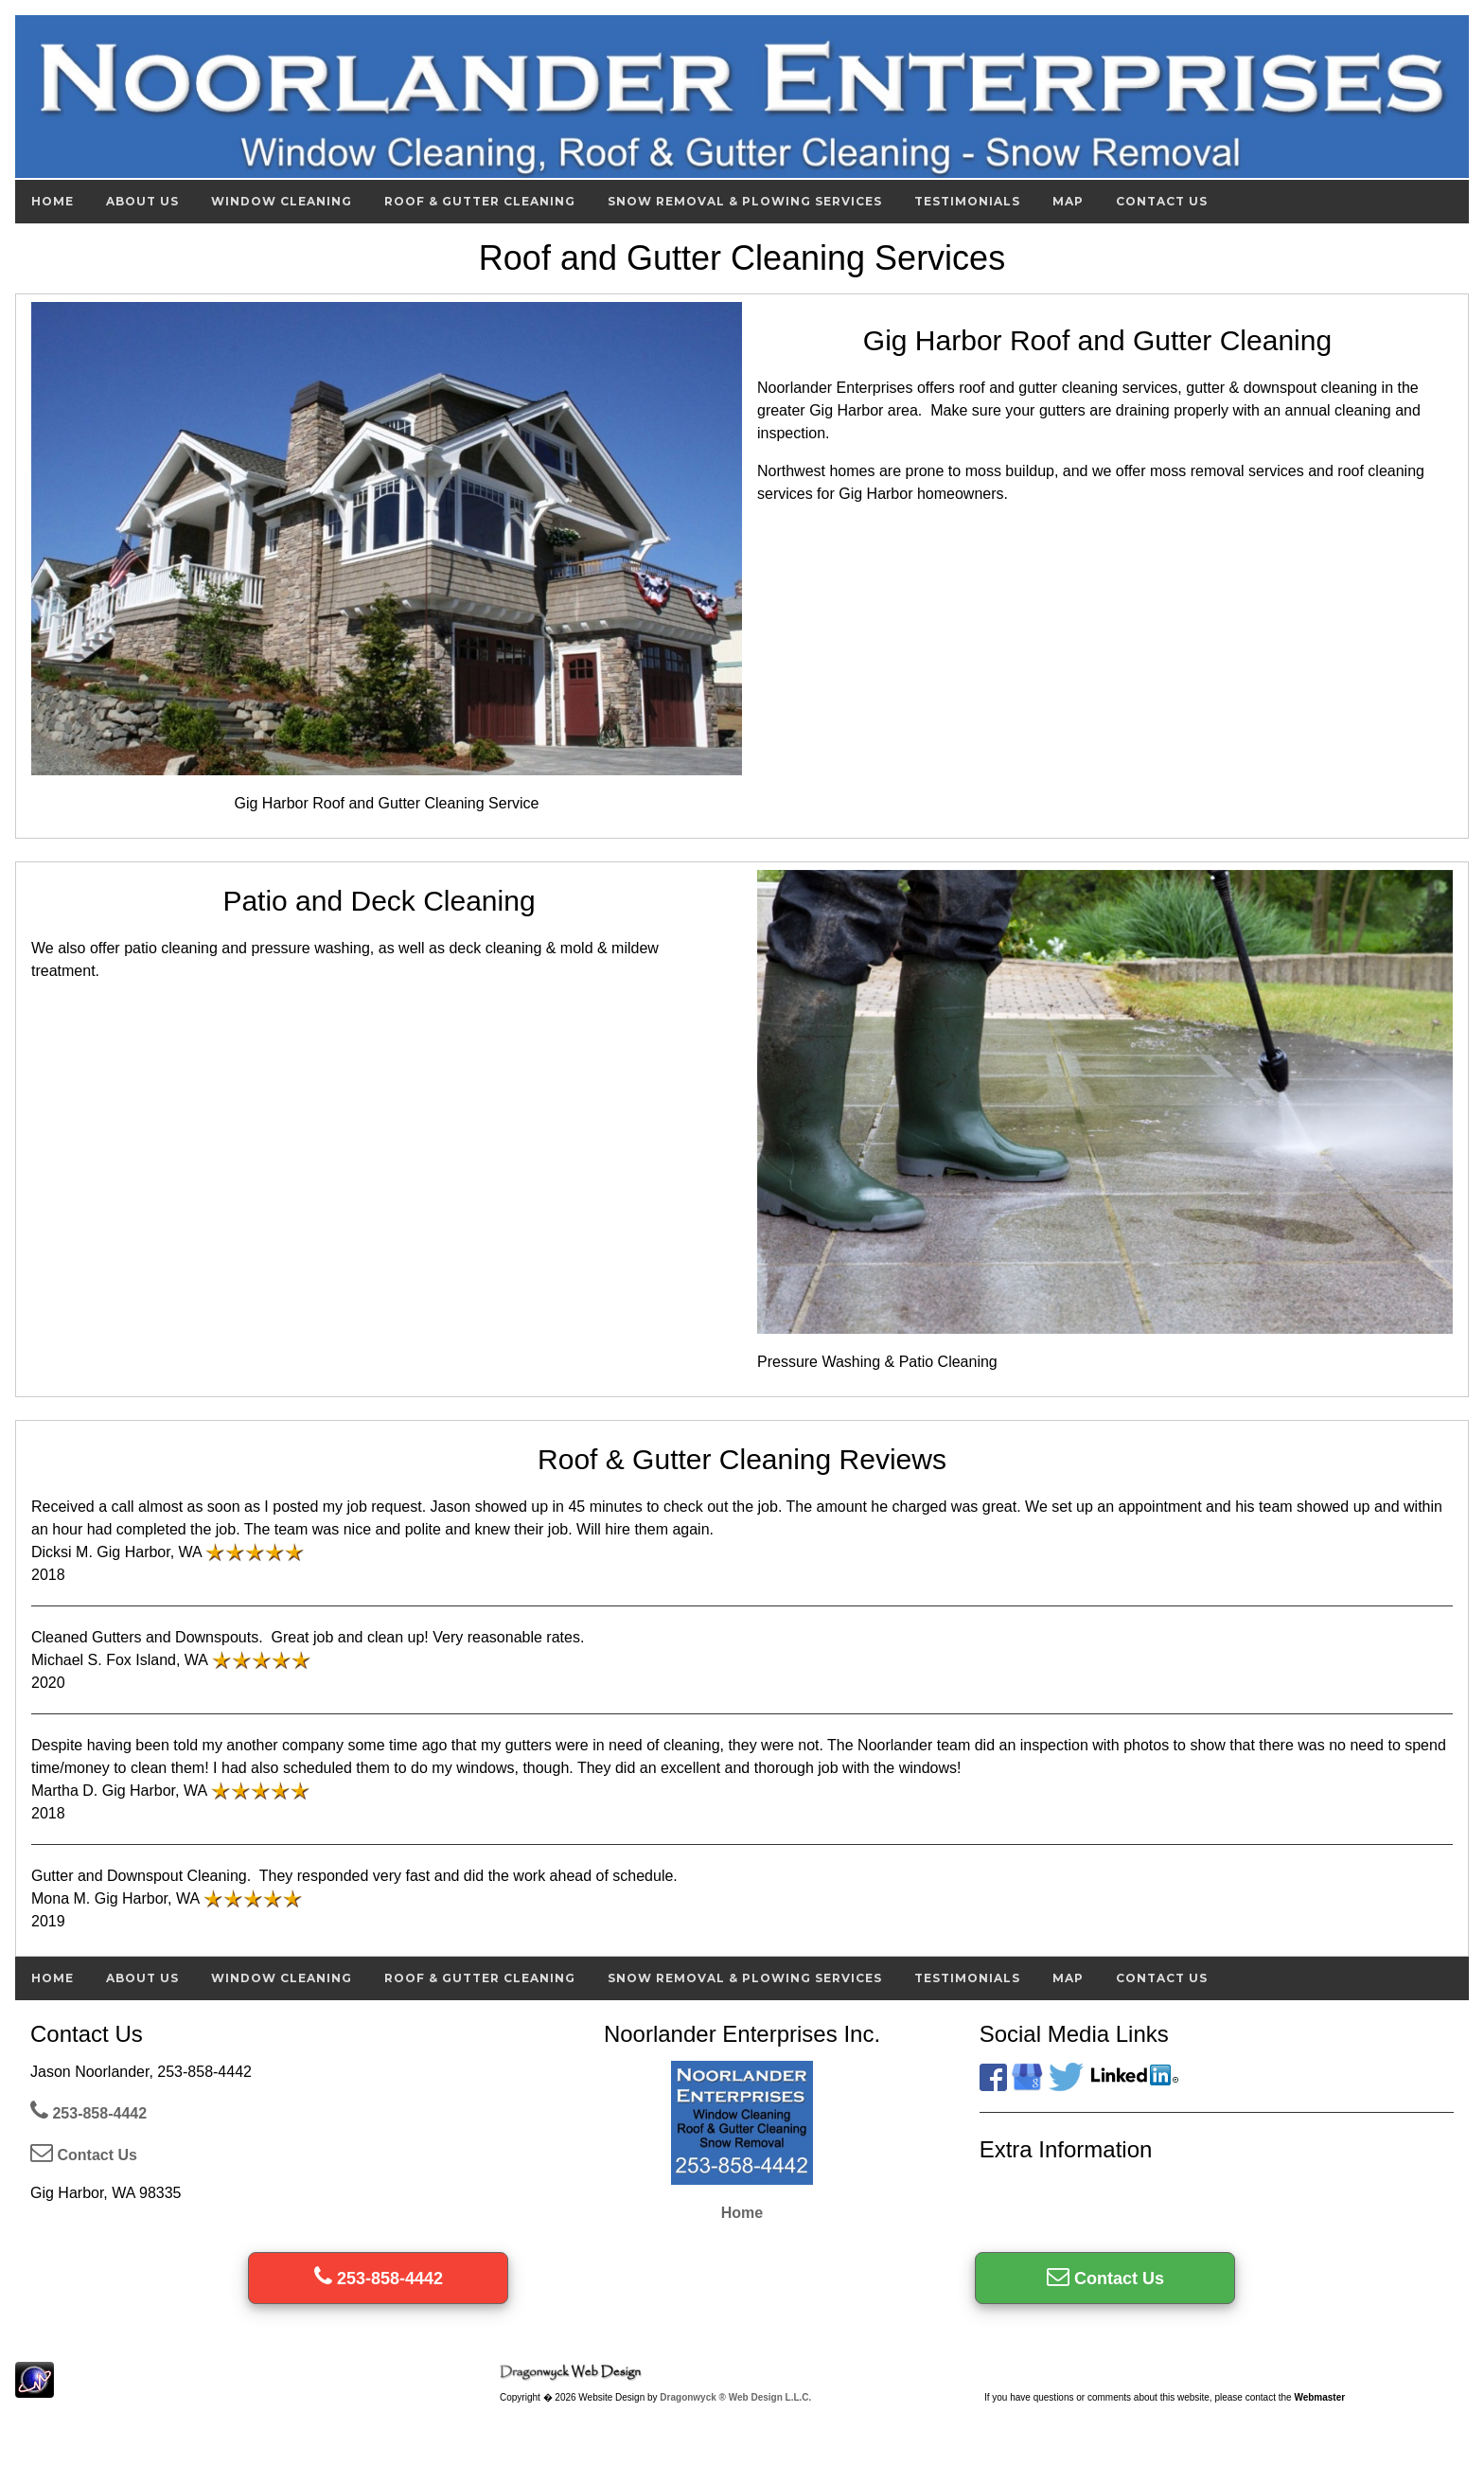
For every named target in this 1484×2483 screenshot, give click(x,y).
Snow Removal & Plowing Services (745, 201)
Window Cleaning (281, 201)
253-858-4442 (88, 2113)
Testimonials (967, 201)
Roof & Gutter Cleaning (479, 201)
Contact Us (1162, 201)
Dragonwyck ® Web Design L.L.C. (735, 2397)
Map (1068, 201)
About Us (142, 201)
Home (52, 201)
